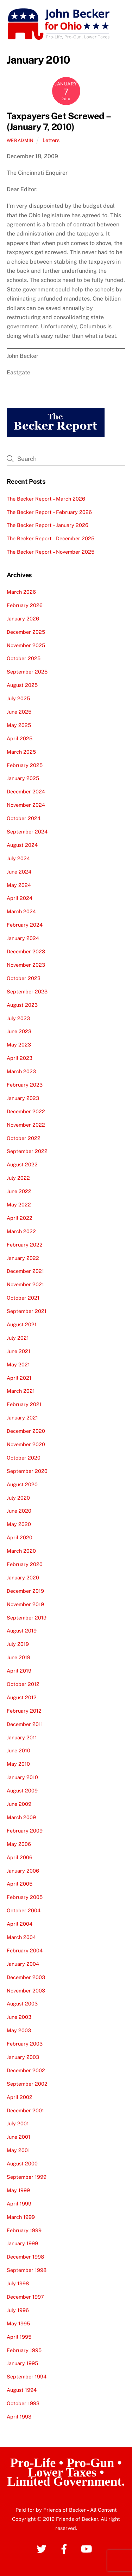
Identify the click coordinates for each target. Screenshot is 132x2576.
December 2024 (26, 791)
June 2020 (19, 1511)
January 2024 (23, 938)
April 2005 (19, 1884)
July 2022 (18, 1178)
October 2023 (23, 978)
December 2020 (26, 1431)
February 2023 (25, 1085)
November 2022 (26, 1125)
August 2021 (22, 1324)
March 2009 (21, 1817)
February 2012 (24, 1711)
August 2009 (22, 1790)
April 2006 (19, 1857)
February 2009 (25, 1831)
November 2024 (26, 805)
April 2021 (19, 1378)
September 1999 (26, 2177)
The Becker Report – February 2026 (49, 512)
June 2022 (19, 1191)
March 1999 (21, 2217)
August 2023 (22, 1005)
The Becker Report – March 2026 (46, 499)
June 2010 (18, 1750)
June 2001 (18, 2137)
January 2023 (23, 1098)
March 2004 (21, 1937)
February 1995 (24, 2350)
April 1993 (19, 2417)
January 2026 (23, 619)
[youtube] (88, 2548)
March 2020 (21, 1551)
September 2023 (27, 991)
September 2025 (27, 672)
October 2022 (23, 1138)
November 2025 (26, 645)
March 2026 (21, 592)
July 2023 (18, 1018)
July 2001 (18, 2123)
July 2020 (18, 1498)
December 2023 (26, 951)
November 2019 (25, 1604)
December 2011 (25, 1724)
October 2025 (23, 658)
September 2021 (26, 1311)
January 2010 (22, 1777)
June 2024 (19, 872)
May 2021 (18, 1364)
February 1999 (24, 2230)
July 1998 (18, 2283)
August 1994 (22, 2390)
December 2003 (26, 1977)
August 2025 (22, 685)
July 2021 (18, 1338)
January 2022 (23, 1258)
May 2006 (19, 1844)
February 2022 (25, 1245)
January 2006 (23, 1871)
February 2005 (25, 1897)
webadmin (20, 140)
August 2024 (22, 845)
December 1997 (25, 2297)
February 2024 (25, 925)
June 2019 (18, 1657)
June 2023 (19, 1031)
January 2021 (22, 1418)
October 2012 (23, 1684)
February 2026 (25, 605)
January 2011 (22, 1737)
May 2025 (19, 725)
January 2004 (23, 1964)
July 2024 (18, 858)
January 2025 (23, 778)
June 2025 (19, 712)
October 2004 (23, 1910)
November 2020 (26, 1444)
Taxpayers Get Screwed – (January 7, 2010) (58, 121)
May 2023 (19, 1045)
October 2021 (23, 1298)
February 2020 (25, 1564)
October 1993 (23, 2403)
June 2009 (19, 1804)
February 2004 (25, 1950)
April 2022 (19, 1218)
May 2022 (19, 1205)
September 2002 (27, 2084)
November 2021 (25, 1284)
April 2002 (19, 2097)
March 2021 (21, 1391)
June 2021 (18, 1351)
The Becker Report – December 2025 (50, 538)
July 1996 (18, 2310)
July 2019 (18, 1644)
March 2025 (21, 752)
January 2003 (23, 2057)
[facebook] (65, 2548)
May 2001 (18, 2150)
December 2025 (26, 632)
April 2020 (19, 1537)
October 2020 (23, 1458)
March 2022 (21, 1231)
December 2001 (25, 2110)
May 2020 (19, 1524)
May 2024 (19, 885)
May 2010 (18, 1764)
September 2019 (26, 1618)
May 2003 (19, 2030)
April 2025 (19, 738)
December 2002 (26, 2070)
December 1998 (25, 2257)
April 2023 (19, 1058)
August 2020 (22, 1484)
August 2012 (22, 1697)
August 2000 (22, 2163)
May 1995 (18, 2323)
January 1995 (22, 2363)
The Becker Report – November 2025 (50, 552)
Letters (51, 140)
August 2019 (22, 1631)
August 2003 (22, 2004)
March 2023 (21, 1071)
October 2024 (23, 818)
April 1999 (19, 2204)
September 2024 (27, 832)
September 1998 (26, 2270)
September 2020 (27, 1471)
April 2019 (19, 1671)
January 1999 (22, 2243)
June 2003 (19, 2017)
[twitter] (42, 2548)
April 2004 (19, 1924)
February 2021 (24, 1404)
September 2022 (27, 1151)
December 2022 (26, 1111)
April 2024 (19, 898)
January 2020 (23, 1577)
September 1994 (26, 2376)
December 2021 (25, 1271)
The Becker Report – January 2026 (47, 525)
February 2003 (25, 2044)
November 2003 (26, 1991)
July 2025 (18, 698)
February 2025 (25, 765)
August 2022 (22, 1164)
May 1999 (18, 2190)
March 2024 (21, 911)
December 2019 (25, 1591)
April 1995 (19, 2337)
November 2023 (26, 965)
